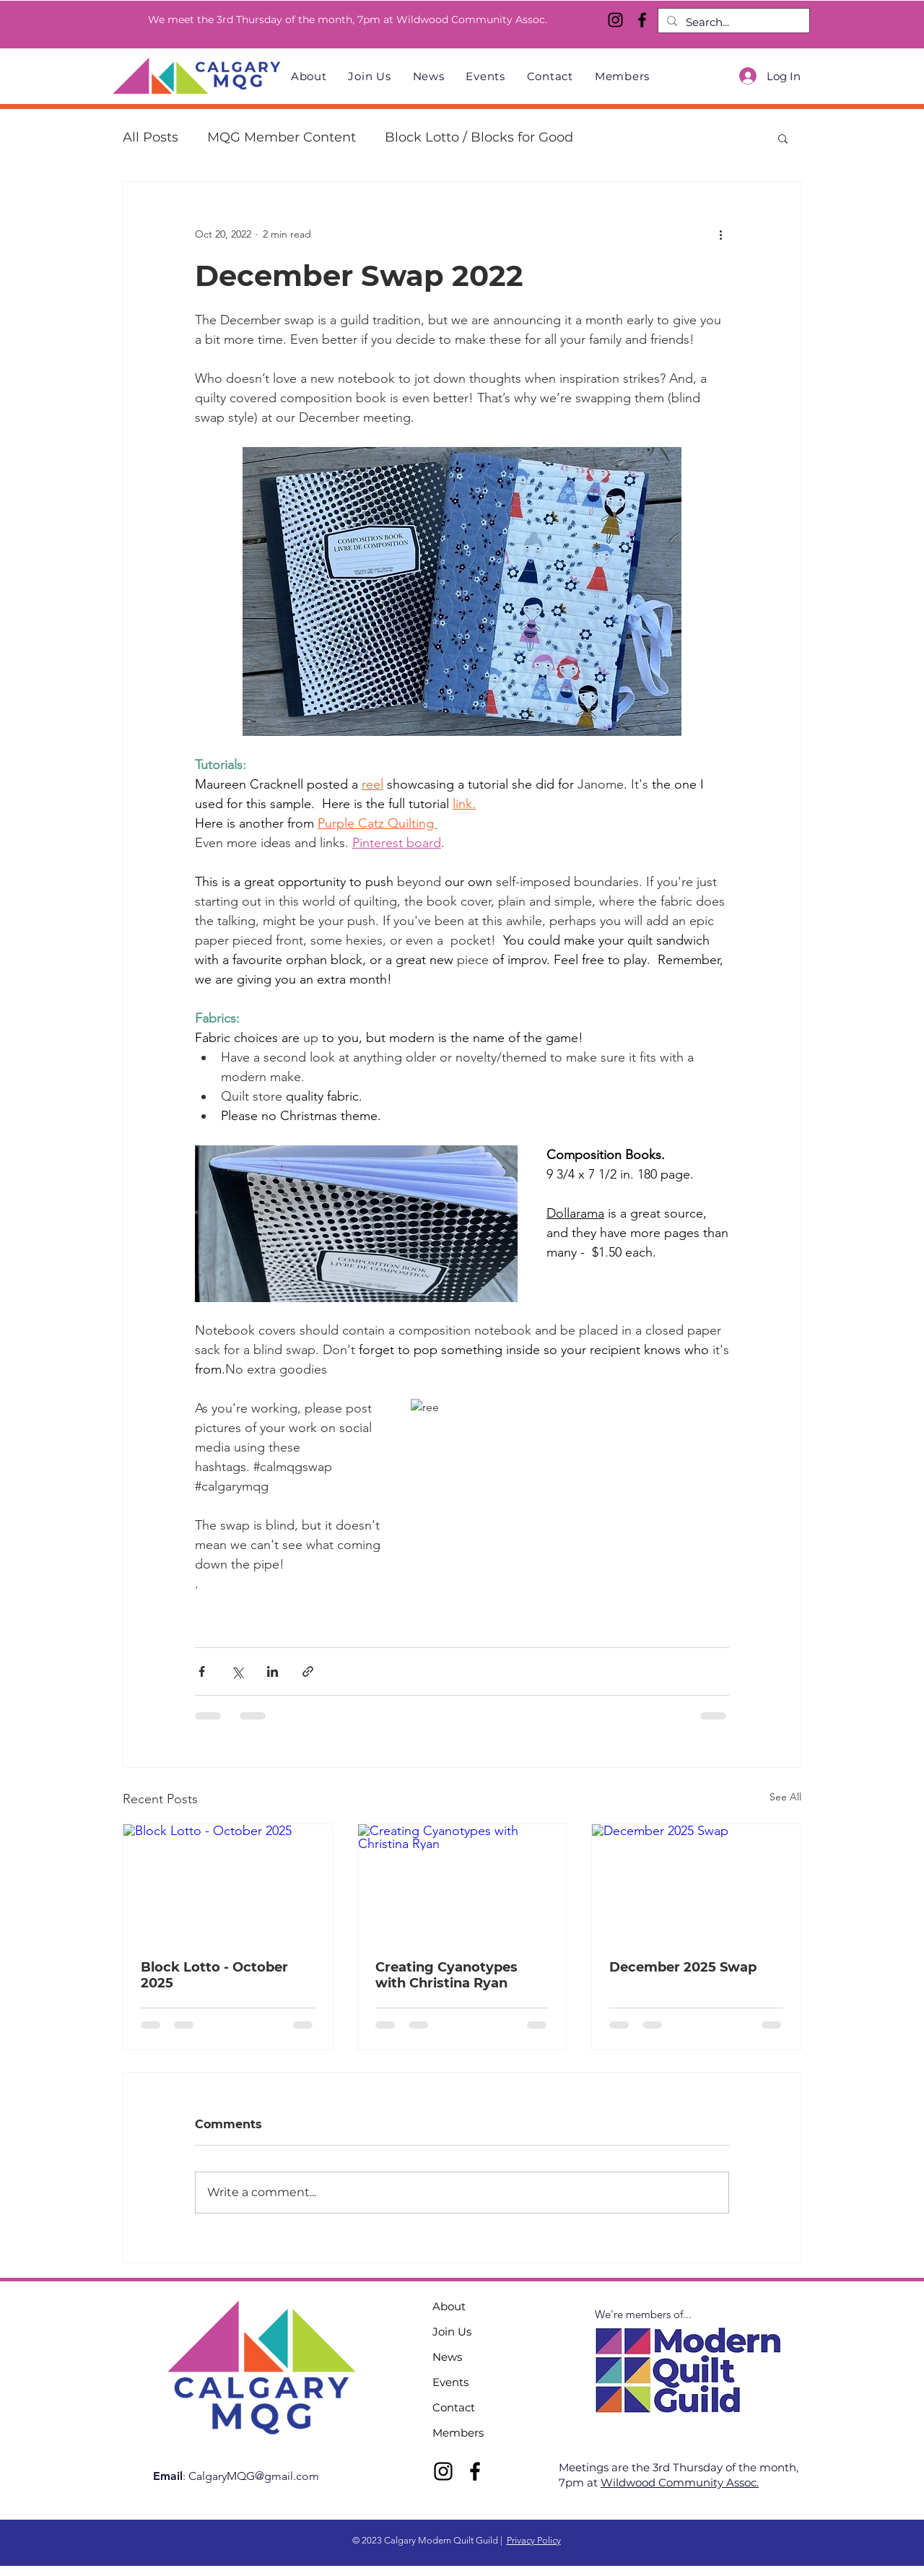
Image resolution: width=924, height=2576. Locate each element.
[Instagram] (615, 20)
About (449, 2306)
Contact (453, 2407)
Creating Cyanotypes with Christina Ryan (446, 1975)
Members (458, 2433)
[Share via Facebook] (202, 1671)
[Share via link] (308, 1671)
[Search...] (732, 22)
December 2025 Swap (683, 1967)
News (447, 2357)
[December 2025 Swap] (696, 1882)
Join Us (451, 2331)
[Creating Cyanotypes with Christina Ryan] (462, 1882)
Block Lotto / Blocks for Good (479, 137)
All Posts (150, 137)
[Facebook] (642, 20)
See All (785, 1796)
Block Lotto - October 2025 (214, 1975)
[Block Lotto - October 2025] (227, 1882)
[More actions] (720, 234)
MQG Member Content (281, 137)
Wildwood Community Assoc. (680, 2482)
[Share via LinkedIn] (272, 1671)
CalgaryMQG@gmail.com (253, 2476)
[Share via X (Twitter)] (237, 1671)
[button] (783, 138)
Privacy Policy (534, 2540)
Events (450, 2382)
